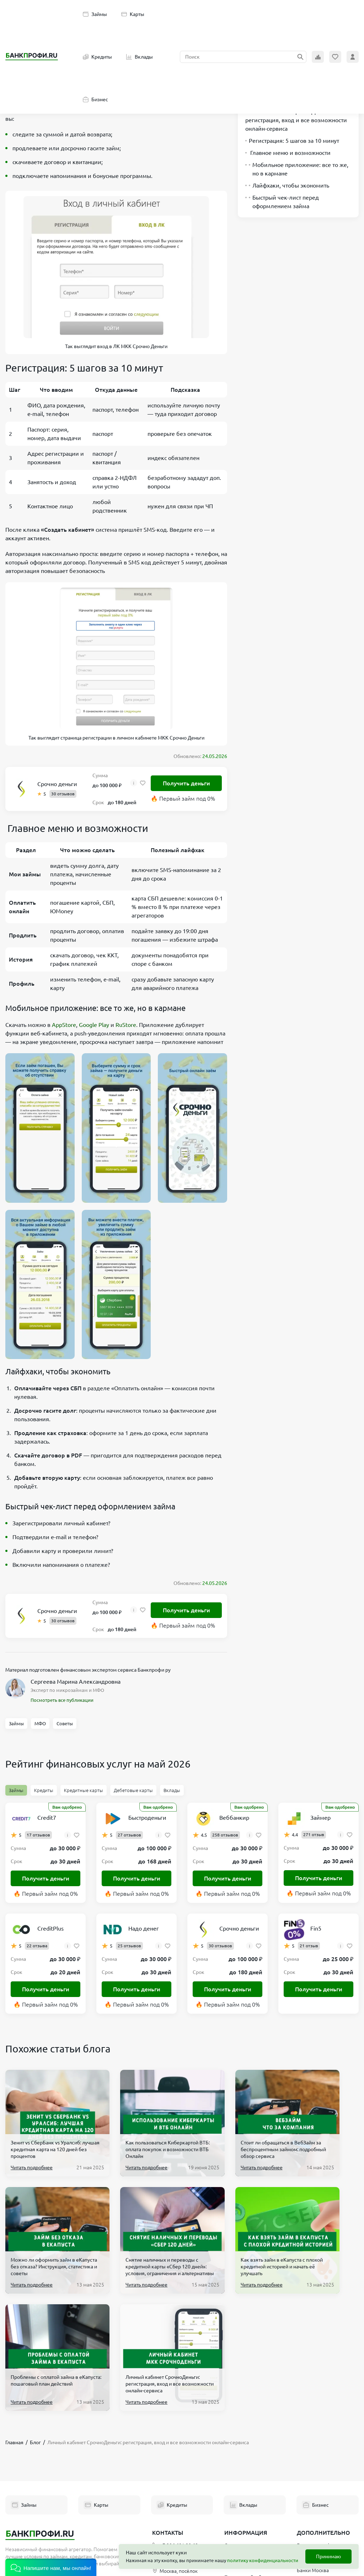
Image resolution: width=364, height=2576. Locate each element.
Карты (132, 14)
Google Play (94, 1025)
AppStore (64, 1025)
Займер (320, 1817)
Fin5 (315, 1928)
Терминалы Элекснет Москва (321, 2481)
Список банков (314, 2441)
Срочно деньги (57, 784)
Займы (95, 14)
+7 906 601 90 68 (175, 2428)
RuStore (126, 1025)
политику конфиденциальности (262, 2560)
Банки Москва (313, 2453)
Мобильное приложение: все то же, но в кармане (296, 169)
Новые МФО (311, 2510)
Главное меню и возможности (288, 153)
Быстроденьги (147, 1817)
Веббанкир (234, 1817)
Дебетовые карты (133, 1790)
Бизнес (95, 99)
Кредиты (97, 57)
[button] (50, 2567)
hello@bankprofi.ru (177, 2441)
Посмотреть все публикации (62, 1700)
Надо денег (143, 1928)
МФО (40, 1723)
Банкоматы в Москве (321, 2465)
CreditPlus (50, 1928)
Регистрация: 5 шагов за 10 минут (292, 140)
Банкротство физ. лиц (322, 2428)
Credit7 (46, 1817)
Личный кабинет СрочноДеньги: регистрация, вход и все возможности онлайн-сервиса (296, 120)
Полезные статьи (243, 2504)
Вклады (139, 57)
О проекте (236, 2428)
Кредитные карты (83, 1790)
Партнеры (235, 2480)
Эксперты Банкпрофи (248, 2492)
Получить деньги (186, 783)
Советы (65, 1723)
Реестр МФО (311, 2497)
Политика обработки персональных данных (249, 2463)
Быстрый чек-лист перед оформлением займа (282, 201)
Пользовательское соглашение (245, 2444)
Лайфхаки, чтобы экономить (287, 185)
